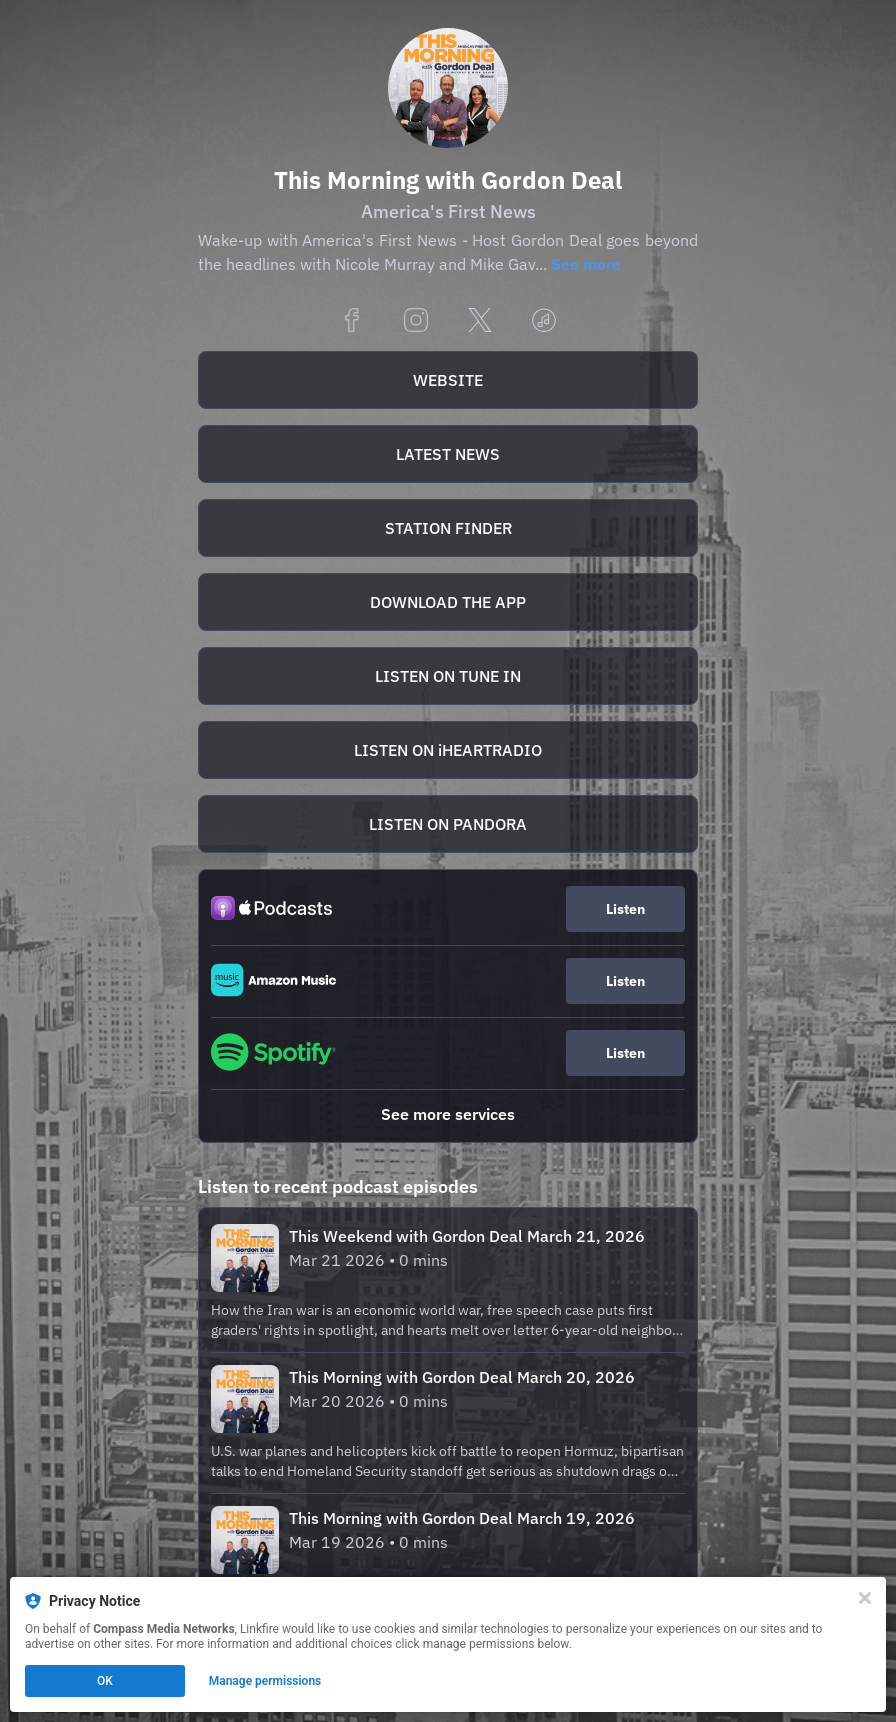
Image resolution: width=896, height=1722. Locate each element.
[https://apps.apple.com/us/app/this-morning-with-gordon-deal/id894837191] (448, 602)
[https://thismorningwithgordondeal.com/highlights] (448, 454)
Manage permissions (265, 1681)
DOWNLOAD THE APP (448, 602)
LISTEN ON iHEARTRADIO (448, 750)
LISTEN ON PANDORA (448, 824)
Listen (625, 909)
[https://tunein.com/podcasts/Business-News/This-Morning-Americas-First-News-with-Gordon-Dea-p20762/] (448, 676)
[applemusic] (544, 321)
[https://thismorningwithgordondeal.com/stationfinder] (448, 528)
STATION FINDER (448, 528)
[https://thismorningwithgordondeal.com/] (448, 380)
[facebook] (352, 321)
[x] (480, 321)
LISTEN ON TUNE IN (448, 676)
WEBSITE (448, 380)
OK (105, 1681)
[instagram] (416, 321)
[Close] (865, 1598)
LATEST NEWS (448, 454)
